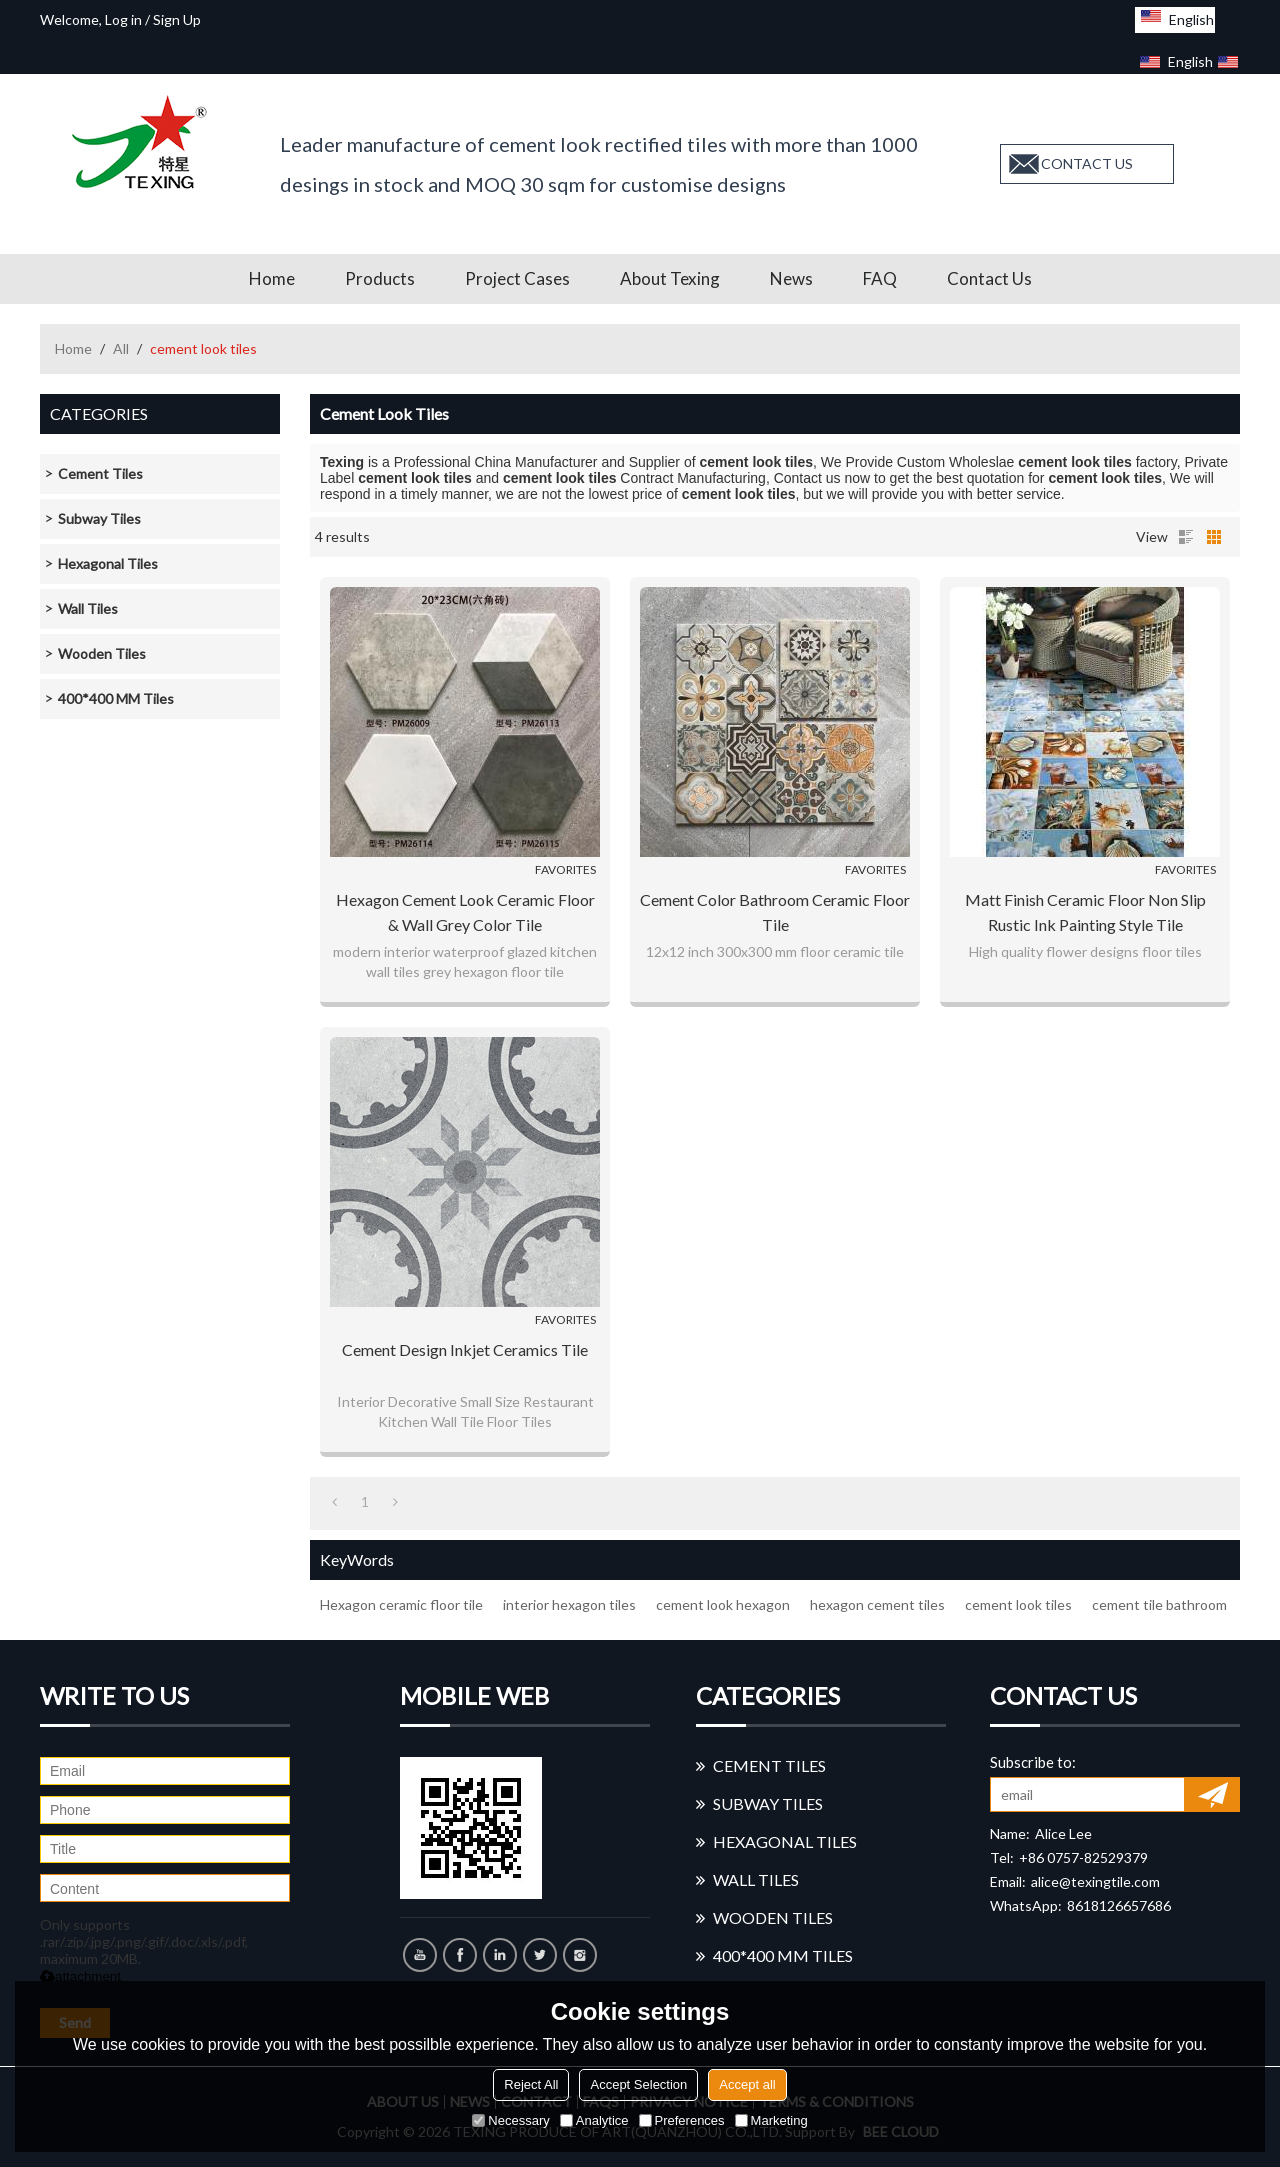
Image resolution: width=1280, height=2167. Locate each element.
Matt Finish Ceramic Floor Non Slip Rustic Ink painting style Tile (1085, 912)
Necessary (510, 2120)
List (1186, 537)
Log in (123, 19)
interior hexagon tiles (569, 1604)
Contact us (989, 278)
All (121, 348)
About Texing (670, 278)
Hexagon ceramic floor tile (401, 1604)
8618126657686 (1119, 1905)
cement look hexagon (723, 1604)
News (791, 278)
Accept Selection (638, 2084)
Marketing (771, 2120)
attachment (80, 1976)
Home (272, 278)
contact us (1087, 163)
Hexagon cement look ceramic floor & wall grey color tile (465, 912)
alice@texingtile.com (1095, 1881)
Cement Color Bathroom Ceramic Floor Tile (775, 912)
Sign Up (177, 19)
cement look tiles (1018, 1604)
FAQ (880, 278)
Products (380, 278)
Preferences (682, 2120)
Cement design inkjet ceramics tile (465, 1349)
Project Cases (517, 278)
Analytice (594, 2120)
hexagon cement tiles (877, 1604)
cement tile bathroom (1159, 1604)
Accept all (747, 2084)
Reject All (531, 2084)
